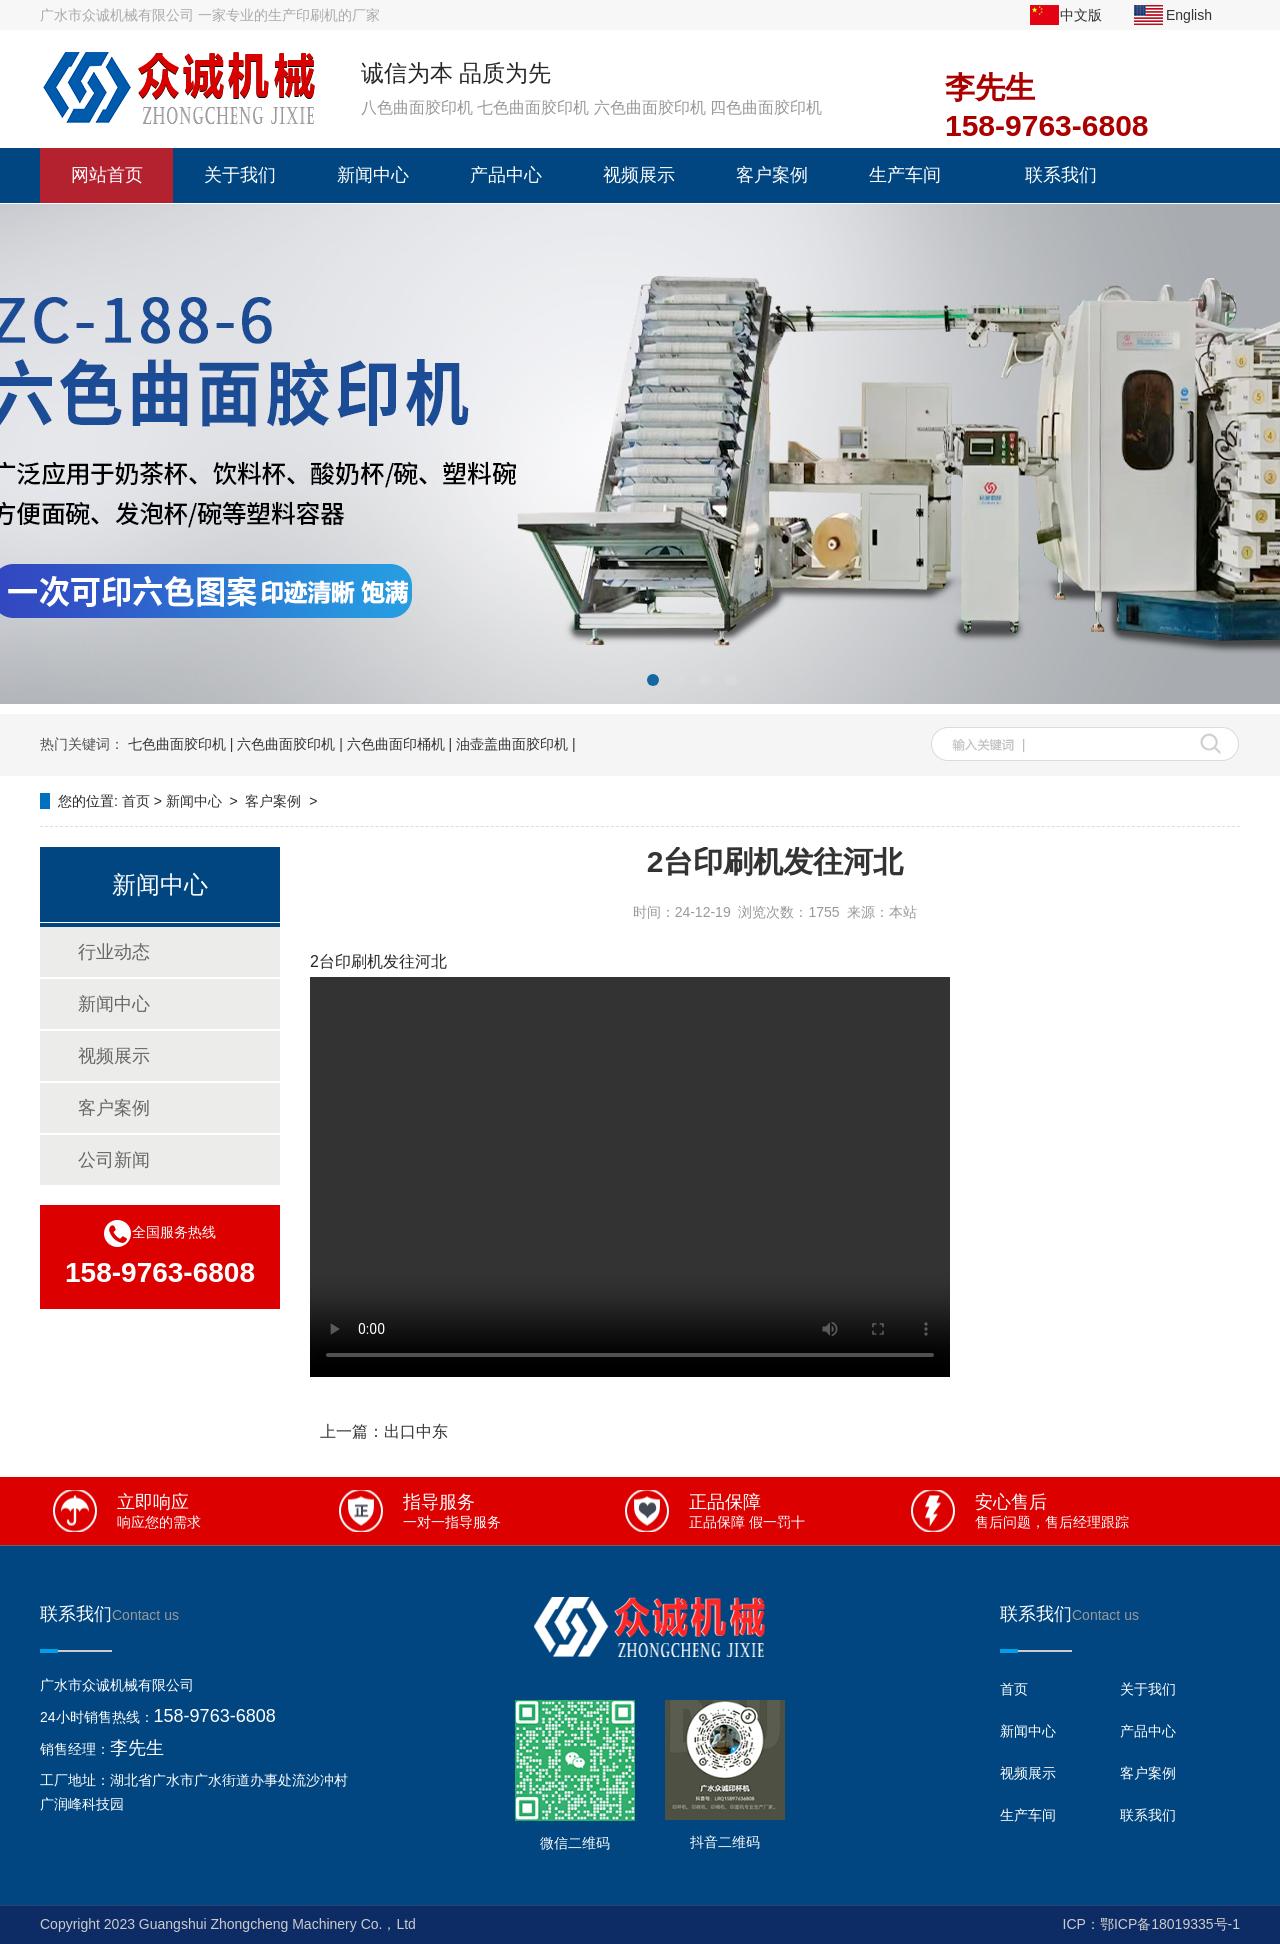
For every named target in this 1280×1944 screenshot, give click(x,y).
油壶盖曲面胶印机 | (516, 744)
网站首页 (107, 175)
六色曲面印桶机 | (400, 744)
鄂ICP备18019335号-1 (1170, 1924)
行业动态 (114, 952)
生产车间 (905, 175)
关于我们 (240, 175)
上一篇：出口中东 (384, 1431)
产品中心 (506, 175)
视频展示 (639, 175)
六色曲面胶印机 (650, 107)
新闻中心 (373, 175)
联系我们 (1061, 175)
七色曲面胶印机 (533, 107)
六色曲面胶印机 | (290, 744)
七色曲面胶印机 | (181, 744)
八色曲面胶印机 (417, 107)
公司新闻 (114, 1160)
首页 (136, 801)
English (1189, 15)
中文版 (1081, 15)
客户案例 (772, 175)
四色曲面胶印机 (766, 107)
